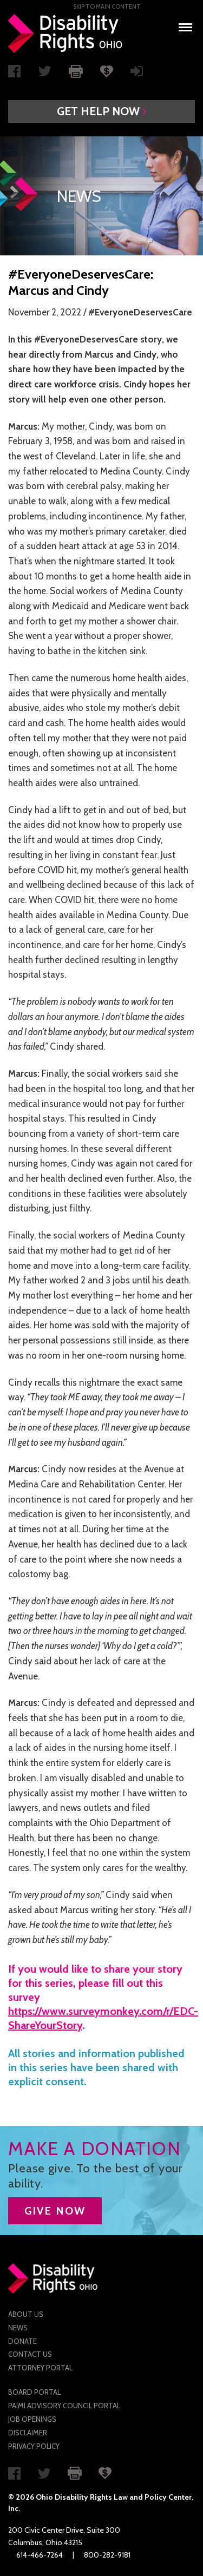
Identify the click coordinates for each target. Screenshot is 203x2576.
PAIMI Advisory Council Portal (64, 2405)
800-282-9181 (107, 2555)
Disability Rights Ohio (65, 33)
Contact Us (30, 2354)
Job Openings (32, 2419)
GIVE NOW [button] (55, 2210)
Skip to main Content (107, 6)
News (18, 2327)
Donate (22, 2341)
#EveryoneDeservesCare (140, 312)
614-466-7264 (39, 2555)
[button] (101, 111)
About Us (25, 2314)
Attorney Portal (40, 2367)
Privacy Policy (34, 2446)
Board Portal (34, 2392)
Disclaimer (27, 2432)
